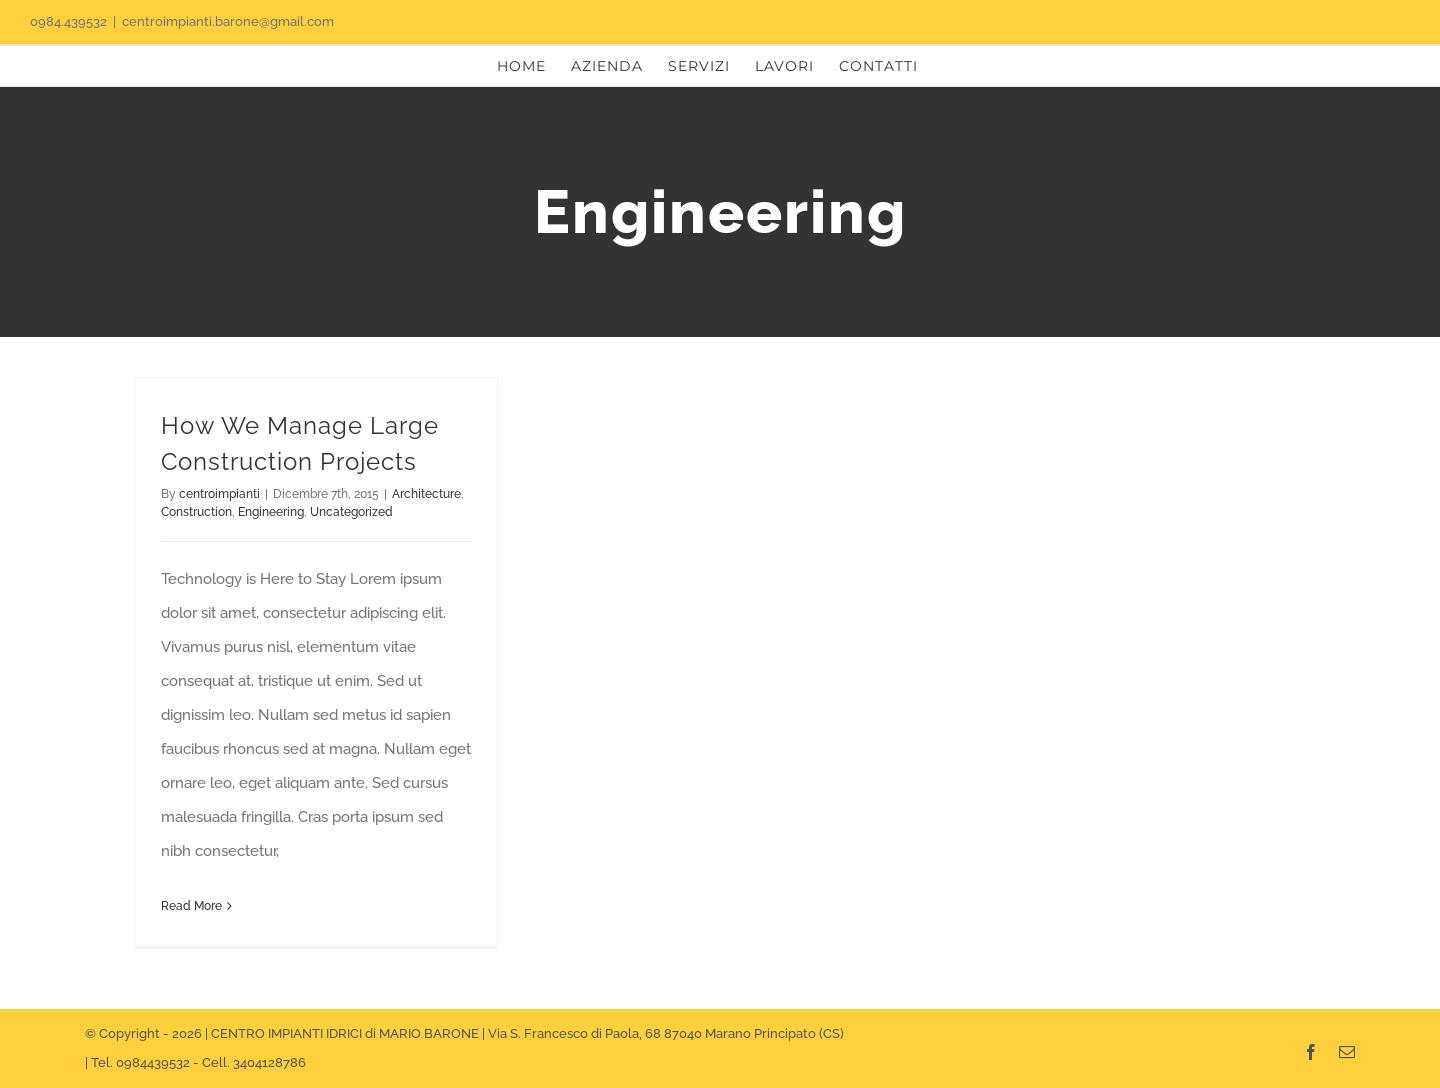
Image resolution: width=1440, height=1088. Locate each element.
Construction (196, 512)
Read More (191, 906)
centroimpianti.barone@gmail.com (228, 21)
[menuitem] (521, 66)
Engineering (271, 512)
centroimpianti (219, 494)
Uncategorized (351, 512)
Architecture (426, 494)
